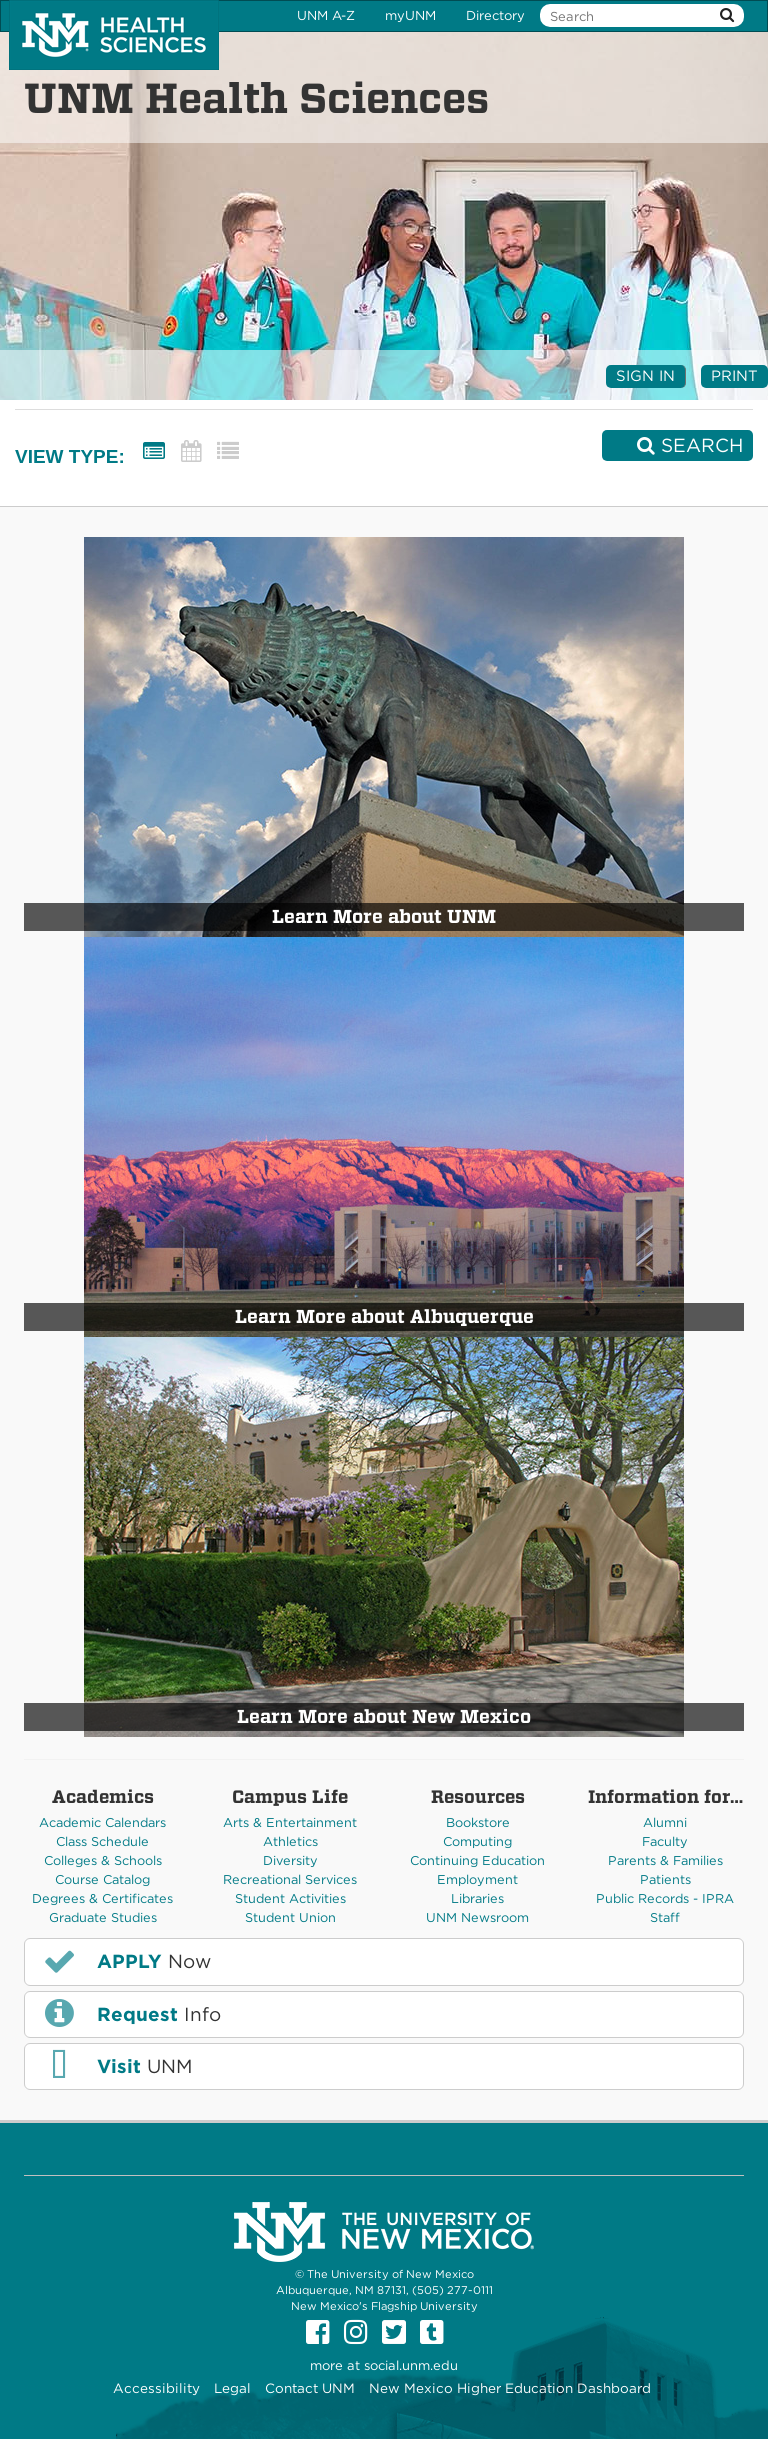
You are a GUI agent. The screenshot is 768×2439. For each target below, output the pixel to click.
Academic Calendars (102, 1822)
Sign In (645, 376)
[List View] (228, 451)
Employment (477, 1879)
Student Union (290, 1917)
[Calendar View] (191, 451)
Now (126, 1961)
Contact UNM (310, 2388)
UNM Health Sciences (256, 98)
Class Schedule (102, 1841)
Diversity (290, 1860)
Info (131, 2013)
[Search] (677, 445)
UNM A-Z (326, 15)
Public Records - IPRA (665, 1898)
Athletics (290, 1841)
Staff (665, 1917)
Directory (495, 15)
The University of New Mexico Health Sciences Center (114, 35)
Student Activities (290, 1898)
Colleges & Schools (103, 1860)
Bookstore (478, 1822)
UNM (116, 2066)
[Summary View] (154, 451)
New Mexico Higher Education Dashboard (510, 2388)
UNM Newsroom (477, 1917)
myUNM (410, 15)
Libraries (477, 1898)
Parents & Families (665, 1860)
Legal (232, 2388)
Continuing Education (477, 1860)
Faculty (665, 1841)
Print (734, 376)
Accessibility (156, 2388)
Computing (477, 1841)
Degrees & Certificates (102, 1898)
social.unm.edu (411, 2365)
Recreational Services (290, 1879)
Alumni (665, 1822)
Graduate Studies (103, 1917)
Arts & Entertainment (290, 1822)
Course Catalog (102, 1879)
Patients (665, 1879)
